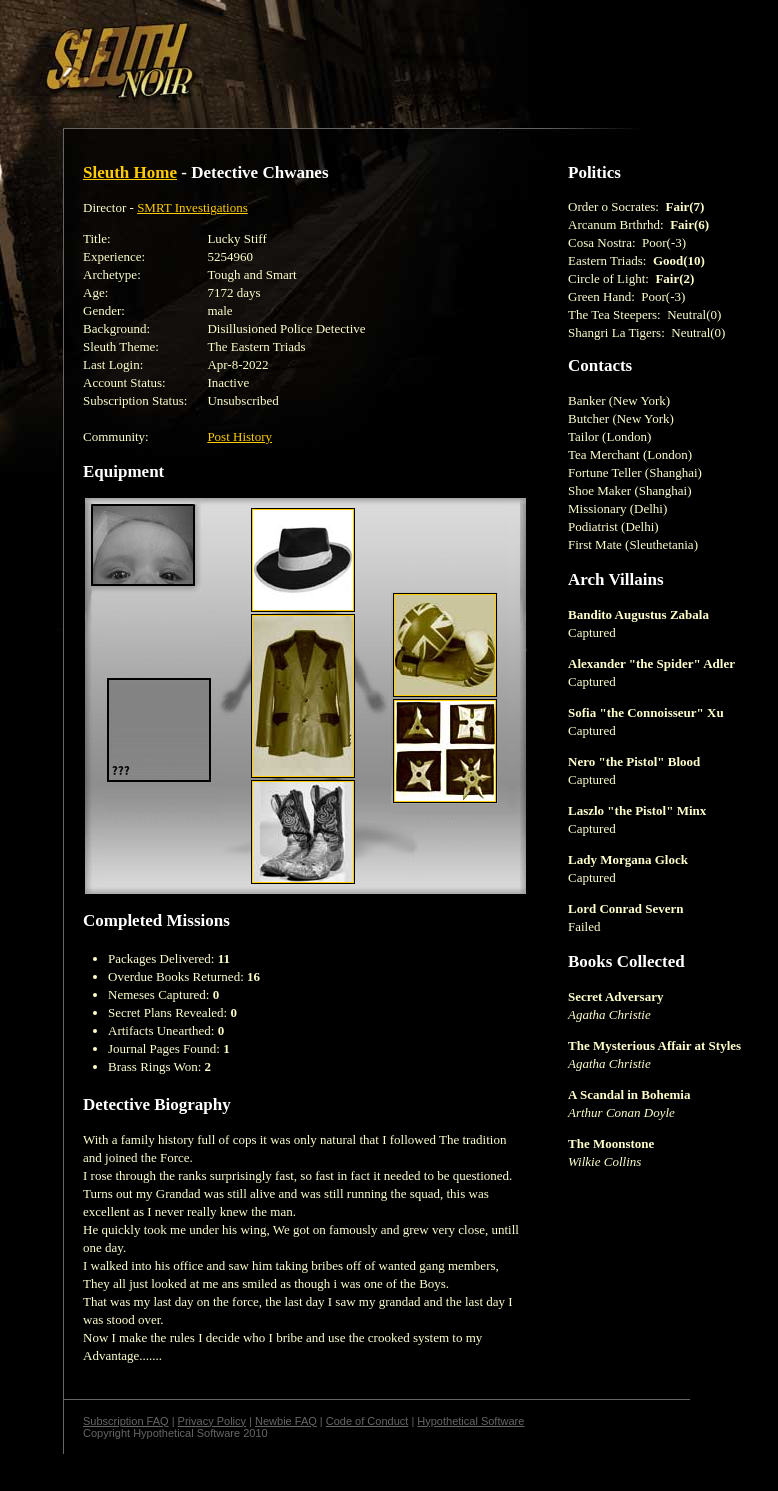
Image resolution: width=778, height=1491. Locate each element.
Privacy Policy (212, 1421)
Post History (239, 436)
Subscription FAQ (126, 1421)
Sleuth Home (130, 172)
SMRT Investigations (192, 207)
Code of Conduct (367, 1421)
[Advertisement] (244, 53)
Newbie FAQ (286, 1421)
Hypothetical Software (470, 1421)
